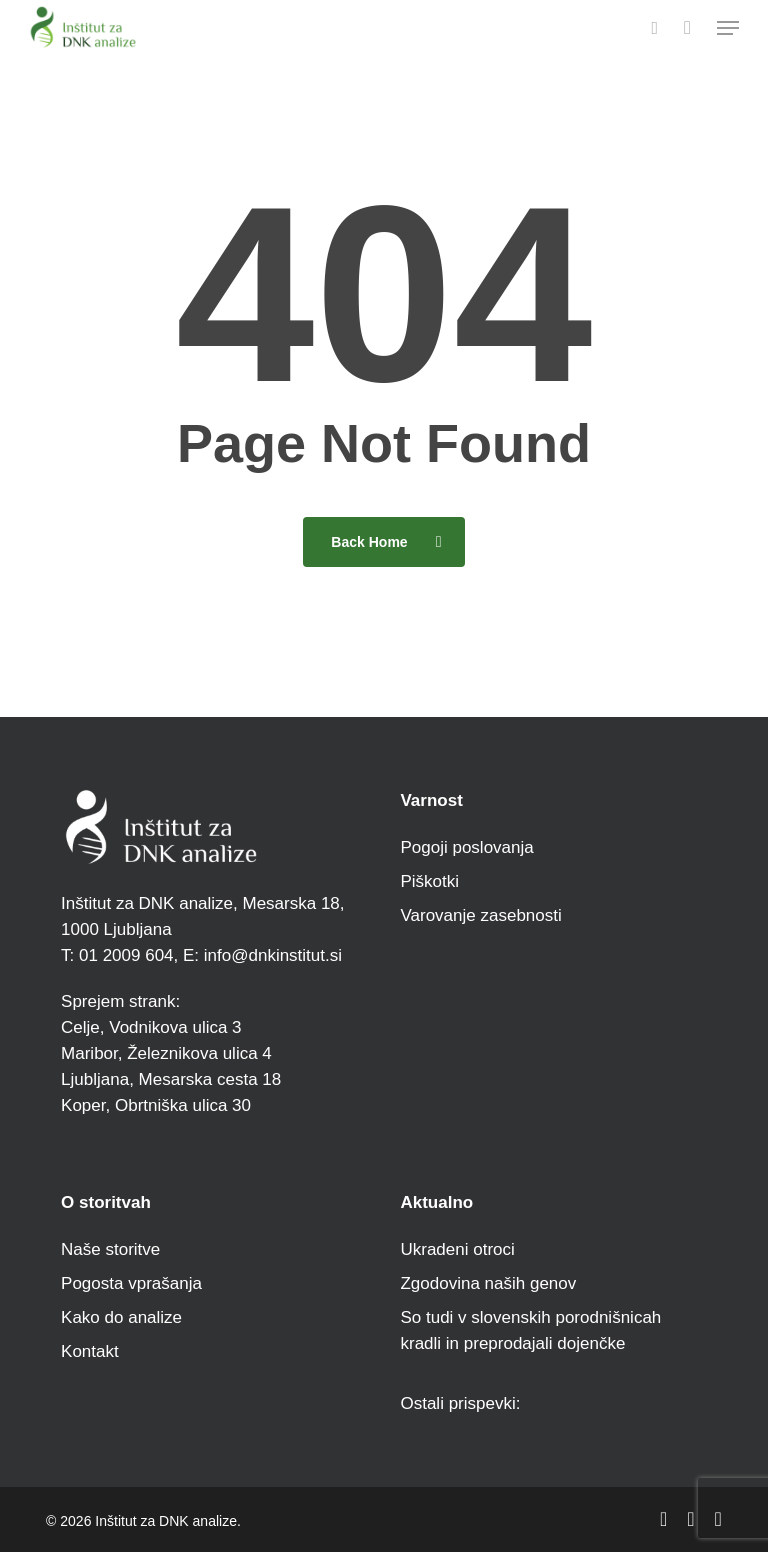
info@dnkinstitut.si (273, 955)
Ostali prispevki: (460, 1403)
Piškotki (429, 881)
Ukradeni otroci (457, 1249)
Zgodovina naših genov (488, 1283)
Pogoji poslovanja (466, 847)
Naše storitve (110, 1249)
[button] (728, 28)
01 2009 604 (123, 955)
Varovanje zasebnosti (480, 915)
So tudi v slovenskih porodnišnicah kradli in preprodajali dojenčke (530, 1330)
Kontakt (90, 1351)
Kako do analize (121, 1317)
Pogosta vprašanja (131, 1283)
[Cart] (687, 27)
